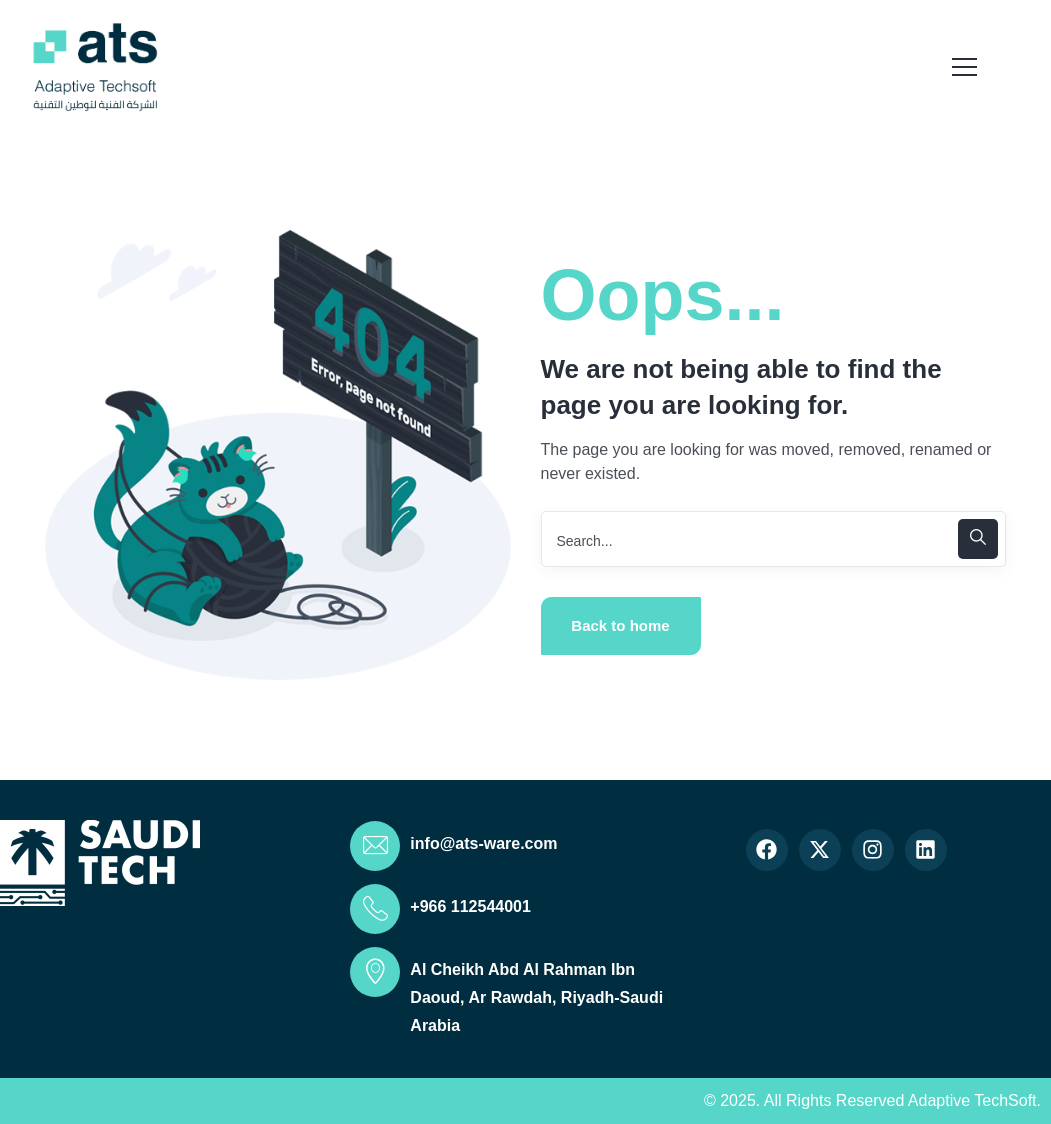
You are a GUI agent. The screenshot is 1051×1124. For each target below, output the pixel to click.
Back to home (620, 625)
